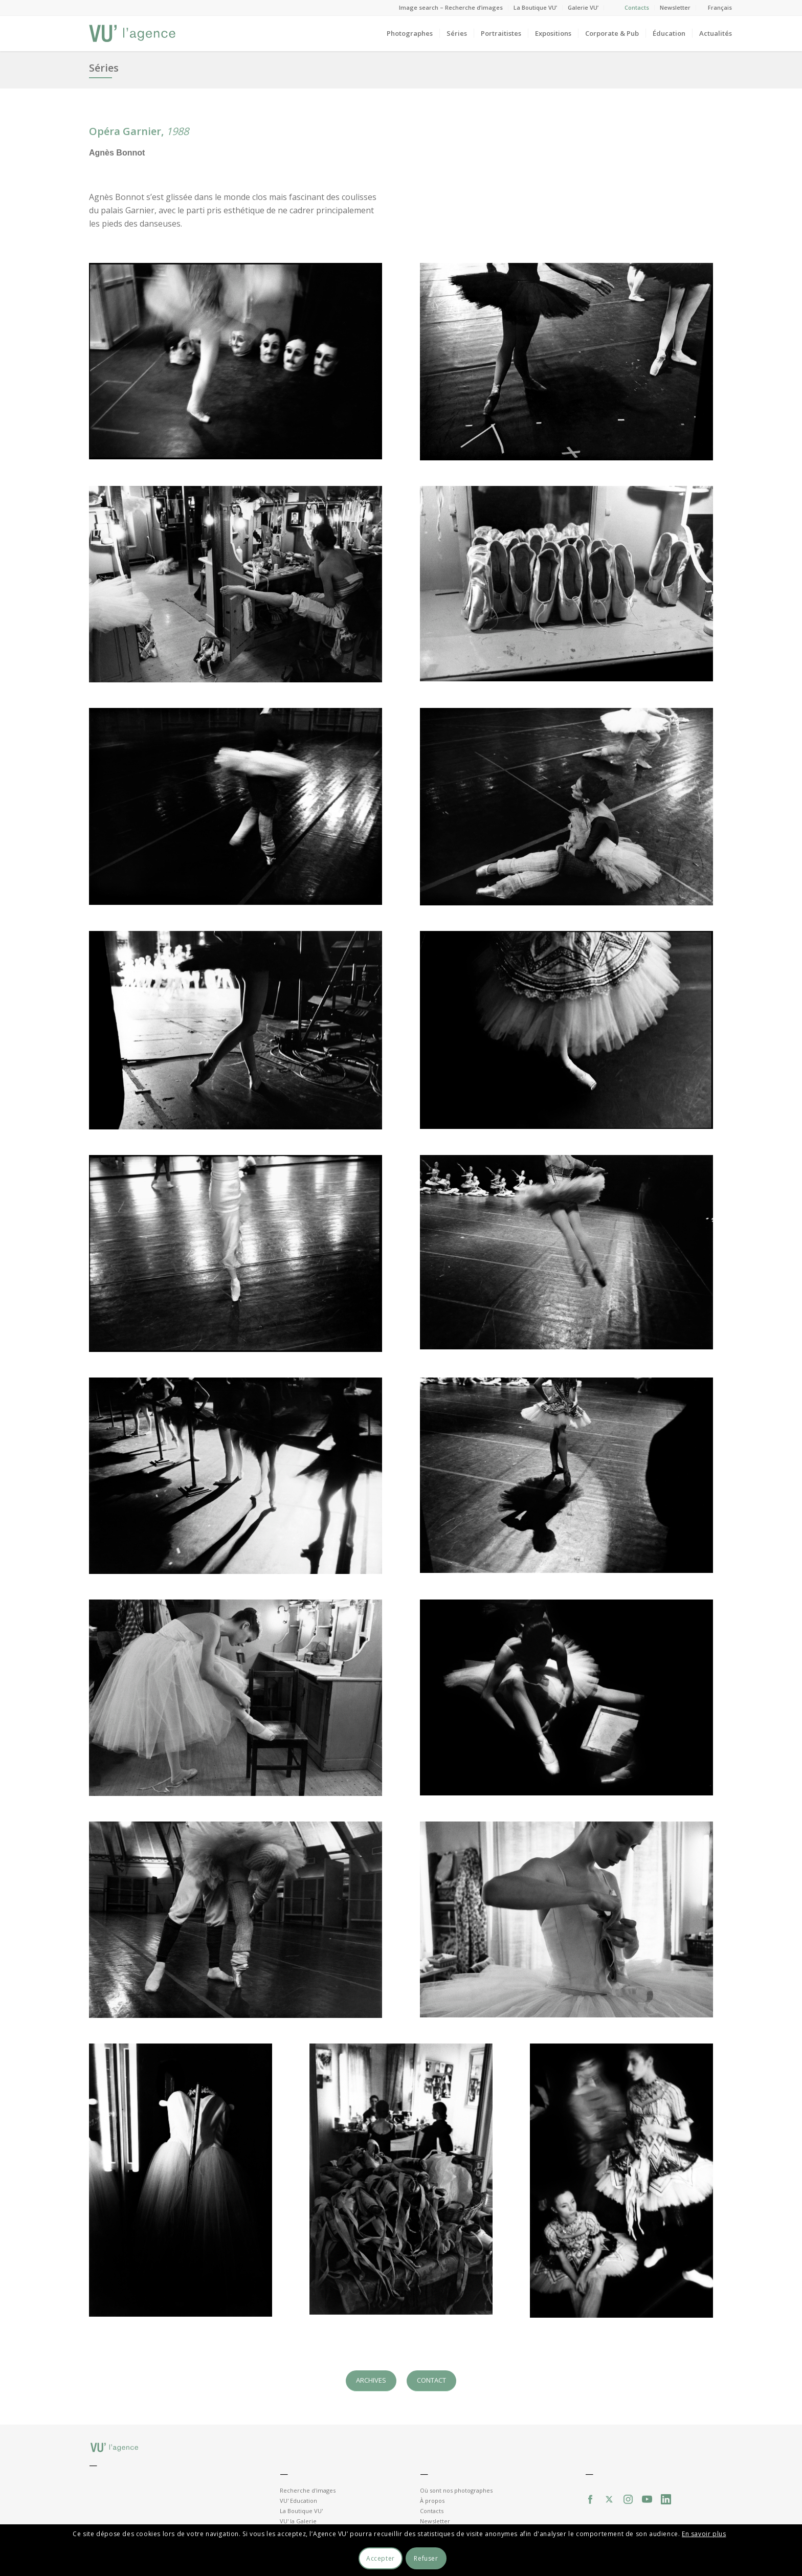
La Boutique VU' (301, 2511)
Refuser (426, 2558)
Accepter (380, 2558)
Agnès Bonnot (117, 152)
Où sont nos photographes (456, 2490)
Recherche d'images (308, 2490)
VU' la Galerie (298, 2521)
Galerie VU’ (583, 7)
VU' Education (298, 2500)
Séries (104, 68)
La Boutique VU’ (535, 7)
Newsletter (675, 7)
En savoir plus (704, 2533)
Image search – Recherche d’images (451, 7)
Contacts (637, 7)
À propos (432, 2500)
